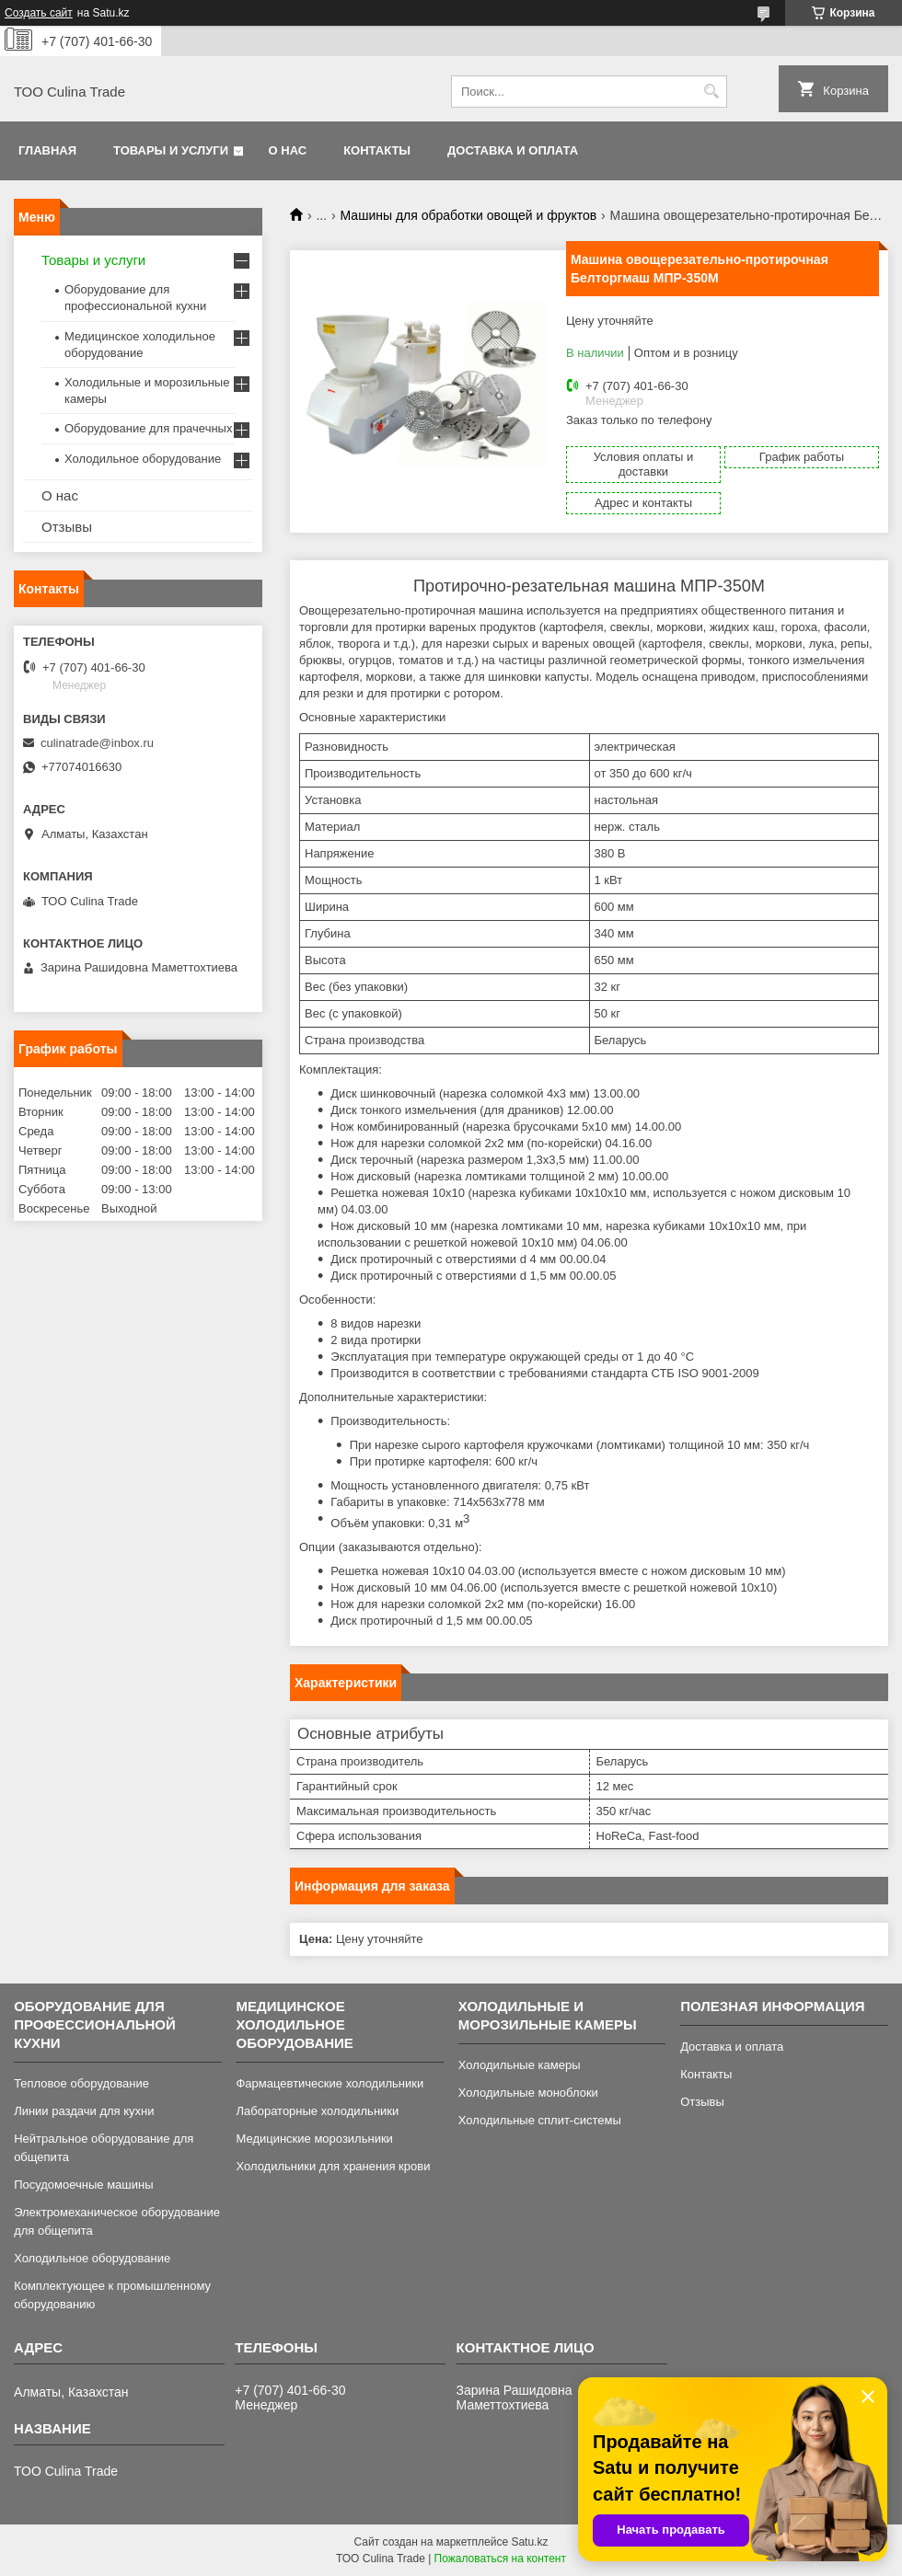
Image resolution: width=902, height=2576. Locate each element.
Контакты (377, 150)
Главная (47, 150)
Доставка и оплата (512, 150)
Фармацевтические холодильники (329, 2083)
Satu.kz (529, 2542)
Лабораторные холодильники (317, 2111)
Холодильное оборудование (142, 459)
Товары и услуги (170, 150)
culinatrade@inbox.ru (97, 743)
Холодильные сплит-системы (539, 2120)
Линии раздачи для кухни (84, 2111)
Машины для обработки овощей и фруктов (469, 215)
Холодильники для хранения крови (333, 2166)
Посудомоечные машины (83, 2184)
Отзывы (66, 527)
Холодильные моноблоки (528, 2092)
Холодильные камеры (519, 2065)
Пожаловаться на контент (500, 2558)
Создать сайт (39, 12)
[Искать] (711, 91)
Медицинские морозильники (314, 2138)
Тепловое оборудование (81, 2083)
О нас (288, 150)
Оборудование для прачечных (148, 428)
